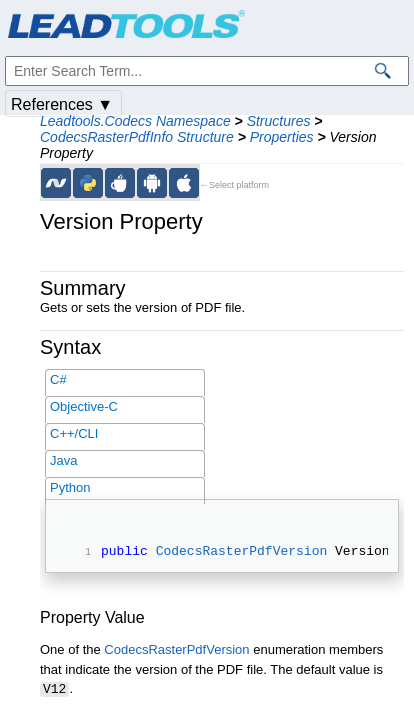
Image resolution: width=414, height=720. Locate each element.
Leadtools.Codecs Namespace (135, 121)
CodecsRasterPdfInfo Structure (137, 137)
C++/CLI (74, 433)
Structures (279, 121)
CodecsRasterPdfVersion (242, 553)
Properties (282, 137)
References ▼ (62, 104)
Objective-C (84, 406)
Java (63, 460)
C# (58, 379)
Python (70, 487)
